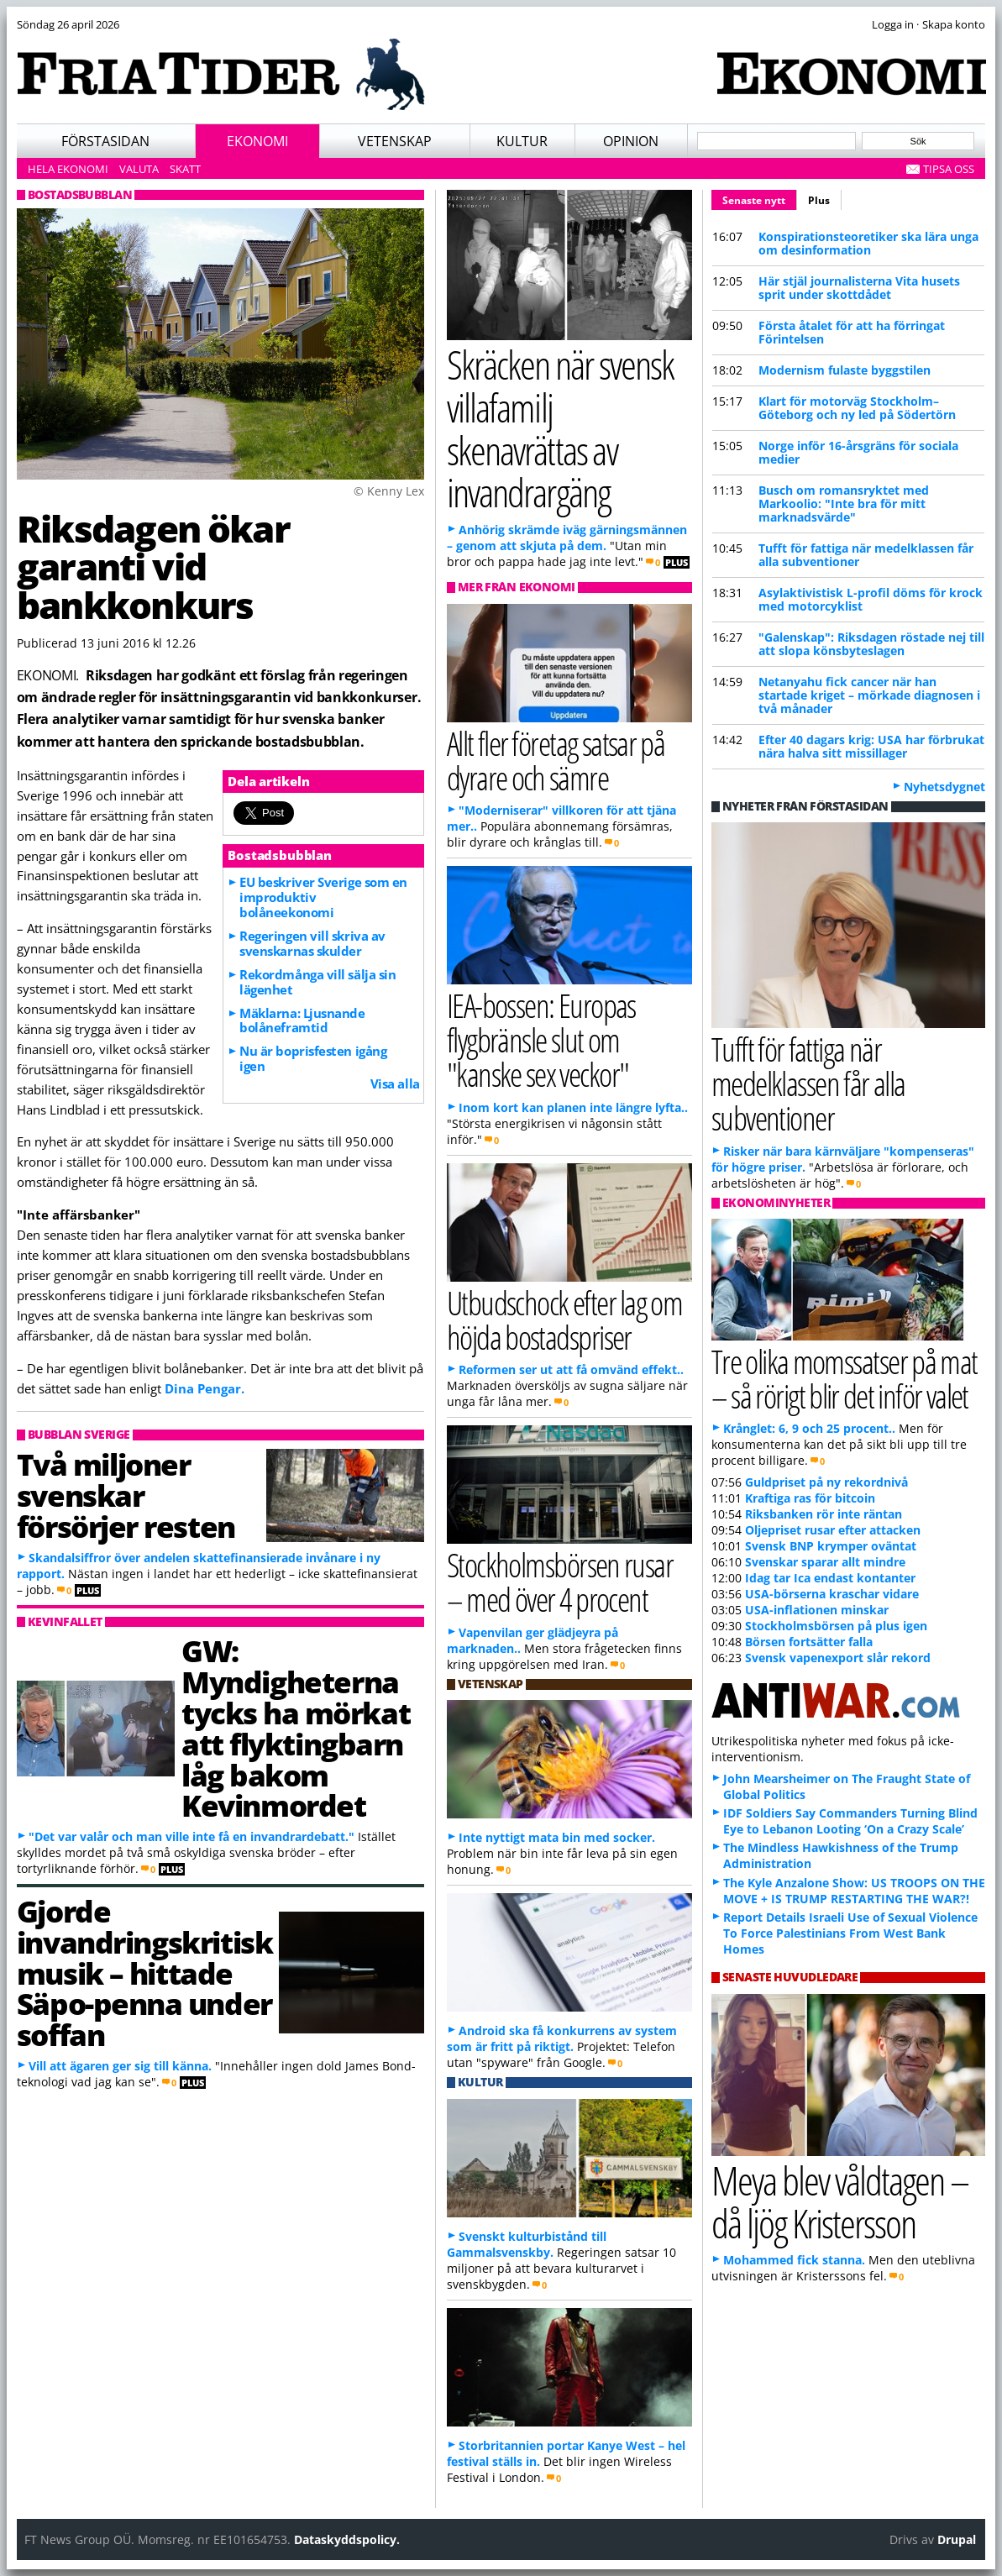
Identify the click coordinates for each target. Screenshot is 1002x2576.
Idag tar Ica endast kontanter (830, 1578)
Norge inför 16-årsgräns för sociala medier (858, 452)
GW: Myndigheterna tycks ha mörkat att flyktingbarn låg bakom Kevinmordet (295, 1727)
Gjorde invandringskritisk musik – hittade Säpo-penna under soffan (145, 1972)
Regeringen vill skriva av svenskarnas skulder (312, 943)
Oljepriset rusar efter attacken (833, 1530)
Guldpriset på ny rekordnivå (826, 1482)
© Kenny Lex (389, 491)
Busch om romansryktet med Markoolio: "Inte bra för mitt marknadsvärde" (843, 503)
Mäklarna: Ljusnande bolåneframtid (302, 1020)
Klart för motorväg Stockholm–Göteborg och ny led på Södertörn (857, 407)
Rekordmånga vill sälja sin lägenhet (317, 982)
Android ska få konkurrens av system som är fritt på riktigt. (562, 2038)
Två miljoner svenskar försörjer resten (126, 1495)
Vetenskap (395, 141)
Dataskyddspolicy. (347, 2539)
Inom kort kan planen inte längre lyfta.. (573, 1107)
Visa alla (395, 1083)
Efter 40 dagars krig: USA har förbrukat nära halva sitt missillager (871, 746)
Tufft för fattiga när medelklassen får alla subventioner (865, 554)
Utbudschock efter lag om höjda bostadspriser (565, 1319)
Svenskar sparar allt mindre (825, 1562)
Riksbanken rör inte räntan (823, 1514)
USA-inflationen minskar (817, 1610)
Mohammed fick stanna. (794, 2260)
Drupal (956, 2539)
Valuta (139, 168)
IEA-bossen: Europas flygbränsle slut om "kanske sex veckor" (541, 1039)
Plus (819, 200)
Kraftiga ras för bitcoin (810, 1498)
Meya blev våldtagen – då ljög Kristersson (839, 2201)
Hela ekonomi (68, 168)
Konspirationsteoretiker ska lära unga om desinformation (868, 243)
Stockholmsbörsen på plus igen (836, 1626)
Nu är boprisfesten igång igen (312, 1058)
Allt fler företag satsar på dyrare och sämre (556, 760)
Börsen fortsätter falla (809, 1642)
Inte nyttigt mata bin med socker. (557, 1837)
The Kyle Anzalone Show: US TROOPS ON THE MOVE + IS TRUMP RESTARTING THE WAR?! (854, 1891)
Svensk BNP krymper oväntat (830, 1546)
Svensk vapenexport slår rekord (838, 1658)
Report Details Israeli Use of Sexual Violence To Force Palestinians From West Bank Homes (850, 1933)
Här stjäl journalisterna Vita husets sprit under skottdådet (859, 287)
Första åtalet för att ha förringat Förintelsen (851, 332)
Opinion (630, 141)
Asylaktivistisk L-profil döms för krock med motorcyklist (870, 599)
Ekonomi (257, 141)
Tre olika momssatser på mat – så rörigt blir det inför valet (844, 1378)
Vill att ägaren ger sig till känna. (120, 2066)
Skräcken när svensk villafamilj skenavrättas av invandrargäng (560, 428)
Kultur (522, 141)
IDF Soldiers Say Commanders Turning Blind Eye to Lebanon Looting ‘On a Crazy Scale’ (850, 1821)
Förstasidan (105, 141)
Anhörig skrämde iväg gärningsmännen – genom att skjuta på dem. (567, 537)
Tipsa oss (948, 168)
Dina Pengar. (204, 1388)
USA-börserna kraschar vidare (832, 1594)
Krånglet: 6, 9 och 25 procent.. (809, 1428)
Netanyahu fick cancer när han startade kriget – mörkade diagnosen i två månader (869, 695)
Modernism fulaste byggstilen (844, 370)
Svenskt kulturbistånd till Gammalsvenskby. (526, 2244)
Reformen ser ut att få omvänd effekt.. (571, 1369)
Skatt (185, 168)
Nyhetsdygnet (944, 787)
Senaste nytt (759, 198)
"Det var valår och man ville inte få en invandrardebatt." (191, 1836)
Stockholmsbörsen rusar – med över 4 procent (560, 1581)
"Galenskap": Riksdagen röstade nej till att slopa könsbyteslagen (871, 643)
